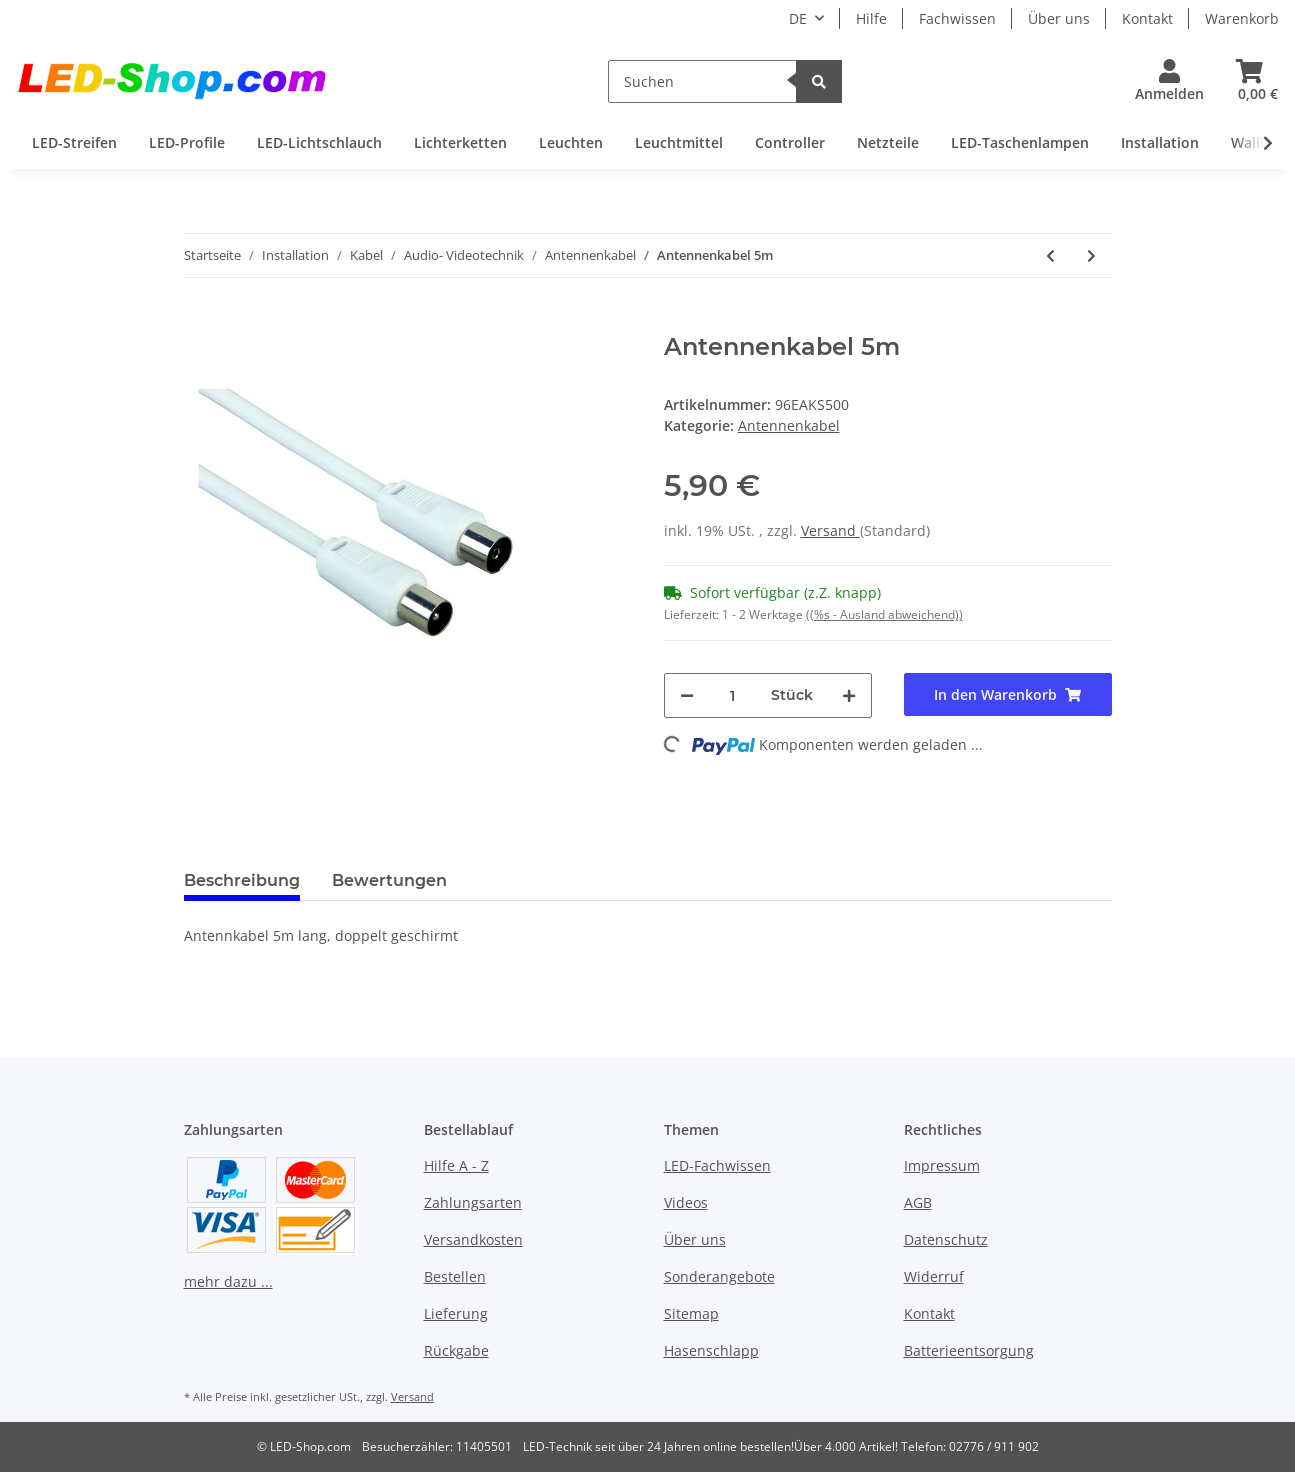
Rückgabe (456, 1350)
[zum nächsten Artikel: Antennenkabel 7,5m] (1091, 255)
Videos (686, 1202)
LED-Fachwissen (717, 1165)
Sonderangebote (719, 1276)
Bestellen (455, 1276)
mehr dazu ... (228, 1281)
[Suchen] (702, 81)
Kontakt (1147, 18)
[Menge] (732, 695)
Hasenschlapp (711, 1350)
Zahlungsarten (473, 1202)
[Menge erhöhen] (849, 695)
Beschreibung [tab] (242, 880)
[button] (1169, 81)
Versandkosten (473, 1239)
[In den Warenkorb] (200, 322)
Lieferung (456, 1313)
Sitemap (691, 1313)
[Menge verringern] (687, 695)
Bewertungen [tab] (389, 880)
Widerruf (934, 1276)
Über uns (1059, 18)
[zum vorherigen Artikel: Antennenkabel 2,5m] (1050, 255)
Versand (830, 530)
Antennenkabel (789, 425)
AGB (918, 1202)
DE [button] (798, 18)
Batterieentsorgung (969, 1350)
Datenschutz (946, 1239)
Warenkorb (1242, 18)
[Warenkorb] (1249, 81)
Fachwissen (957, 18)
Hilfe (871, 18)
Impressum (942, 1165)
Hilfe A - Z (456, 1165)
